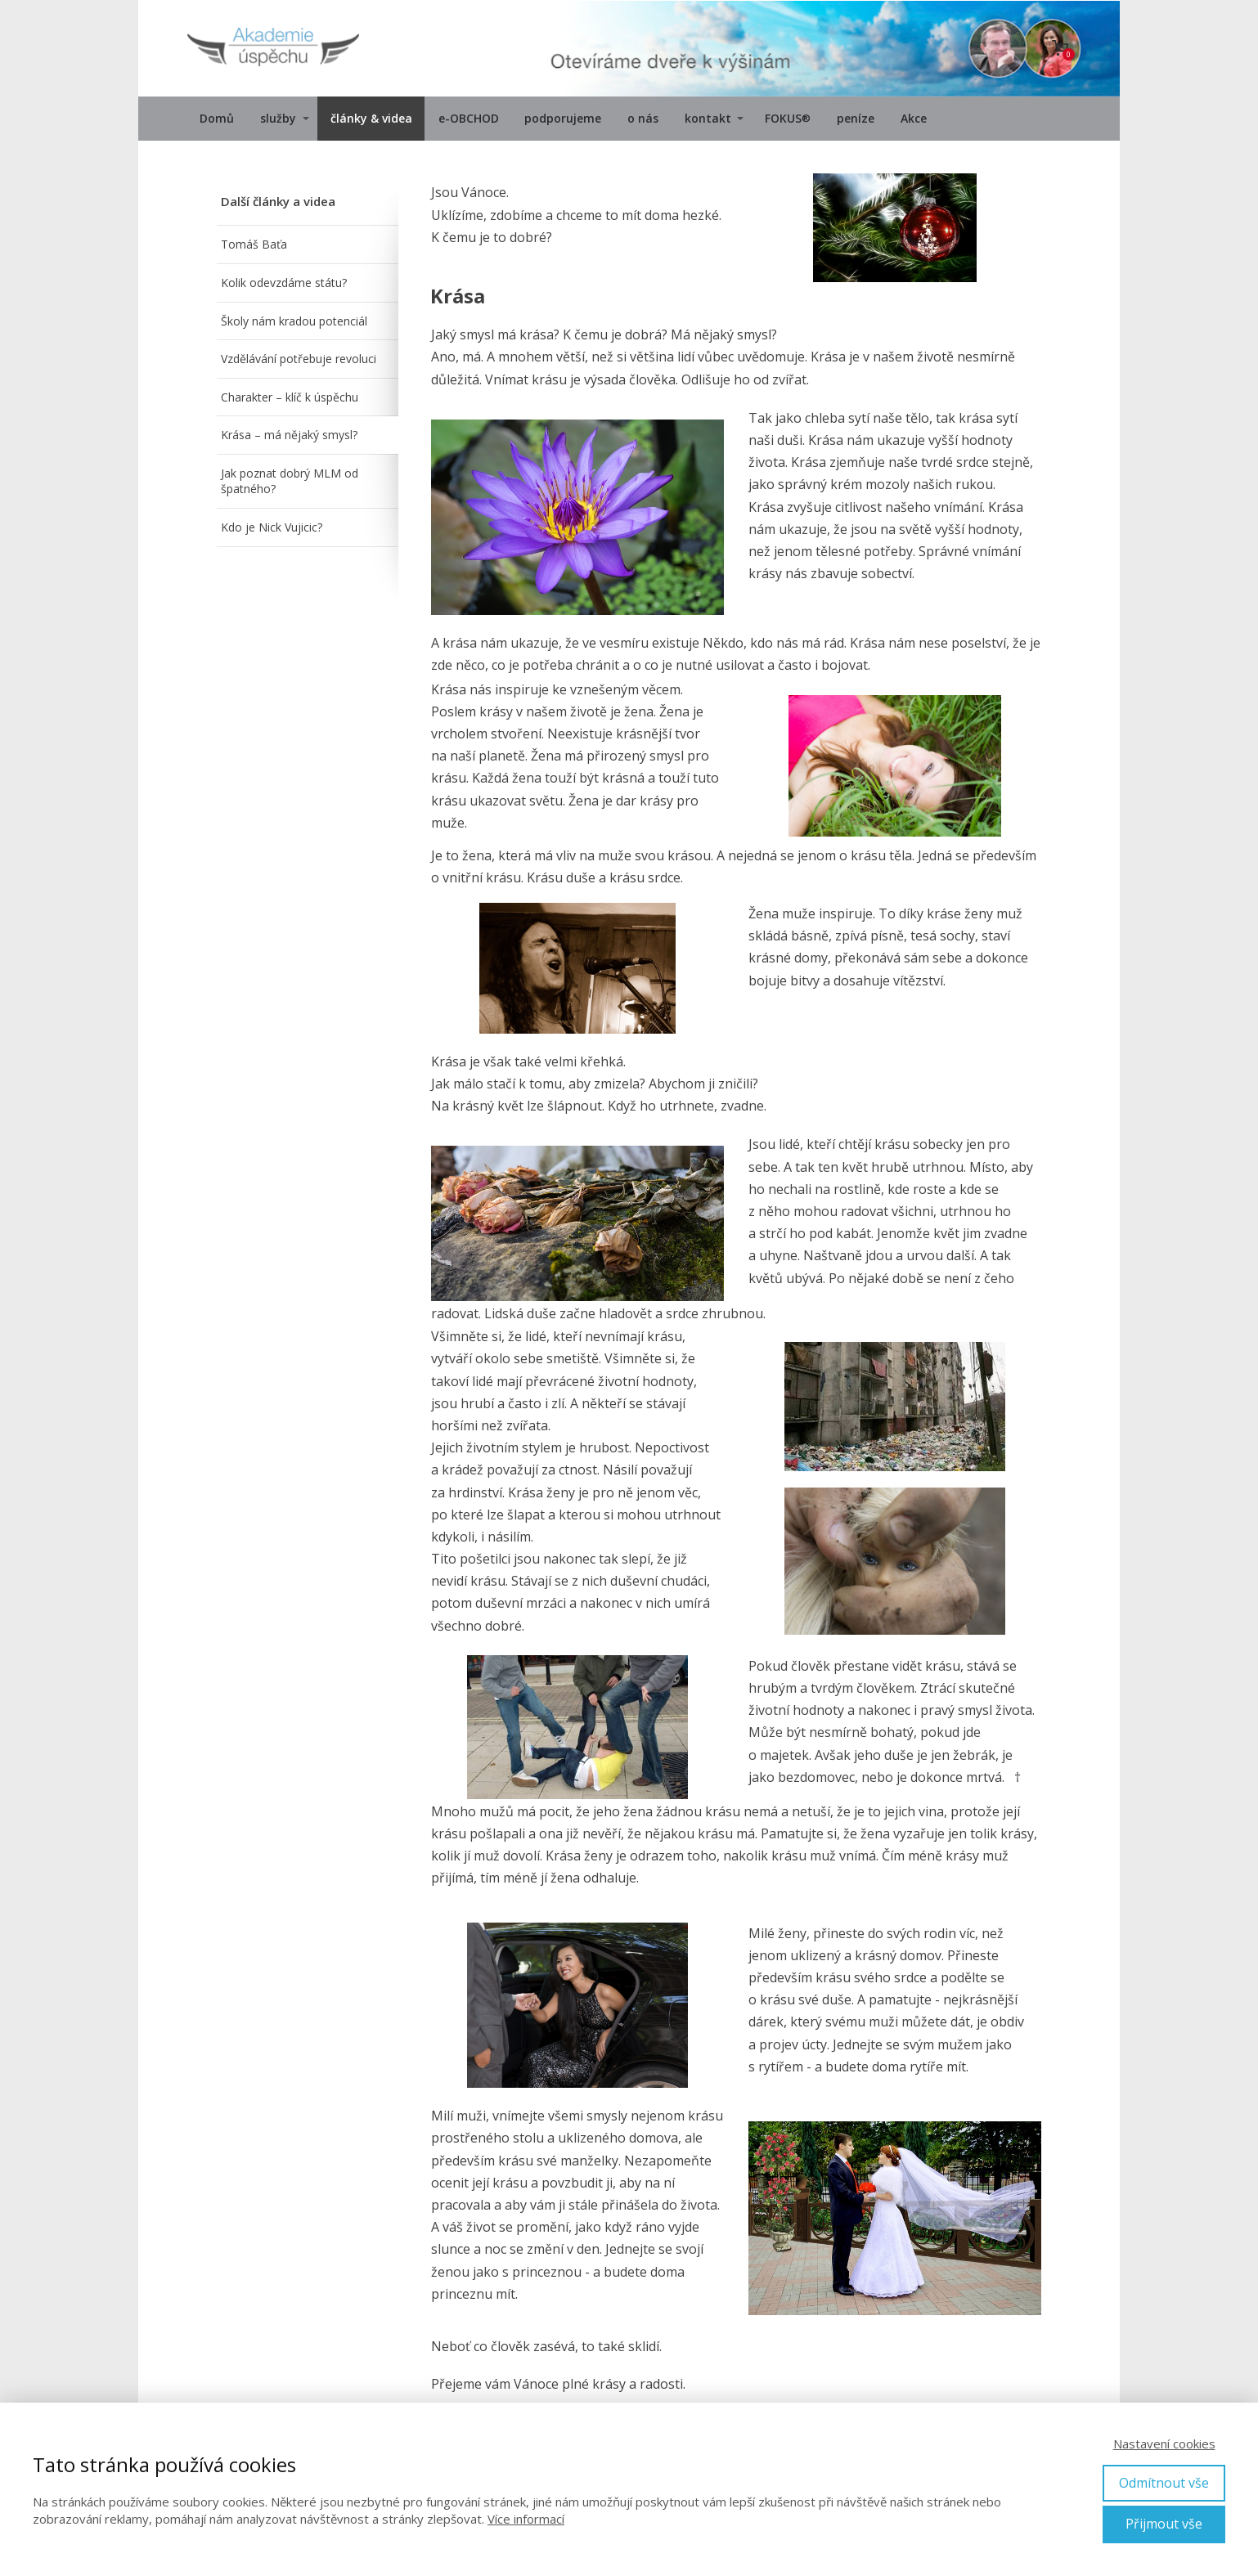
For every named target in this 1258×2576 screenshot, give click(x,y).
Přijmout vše (1163, 2524)
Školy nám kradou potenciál (294, 321)
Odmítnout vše (1164, 2483)
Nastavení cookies (1164, 2443)
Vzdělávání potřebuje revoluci (298, 358)
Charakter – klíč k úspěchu (289, 397)
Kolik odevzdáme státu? (284, 282)
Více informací (525, 2519)
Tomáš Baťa (254, 244)
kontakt (708, 118)
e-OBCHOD (468, 118)
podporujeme (562, 118)
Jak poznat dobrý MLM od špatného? (289, 481)
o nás (642, 118)
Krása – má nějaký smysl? (289, 434)
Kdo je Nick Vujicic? (271, 527)
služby (278, 118)
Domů (217, 118)
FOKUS (788, 119)
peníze (855, 118)
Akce (914, 118)
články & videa (371, 118)
